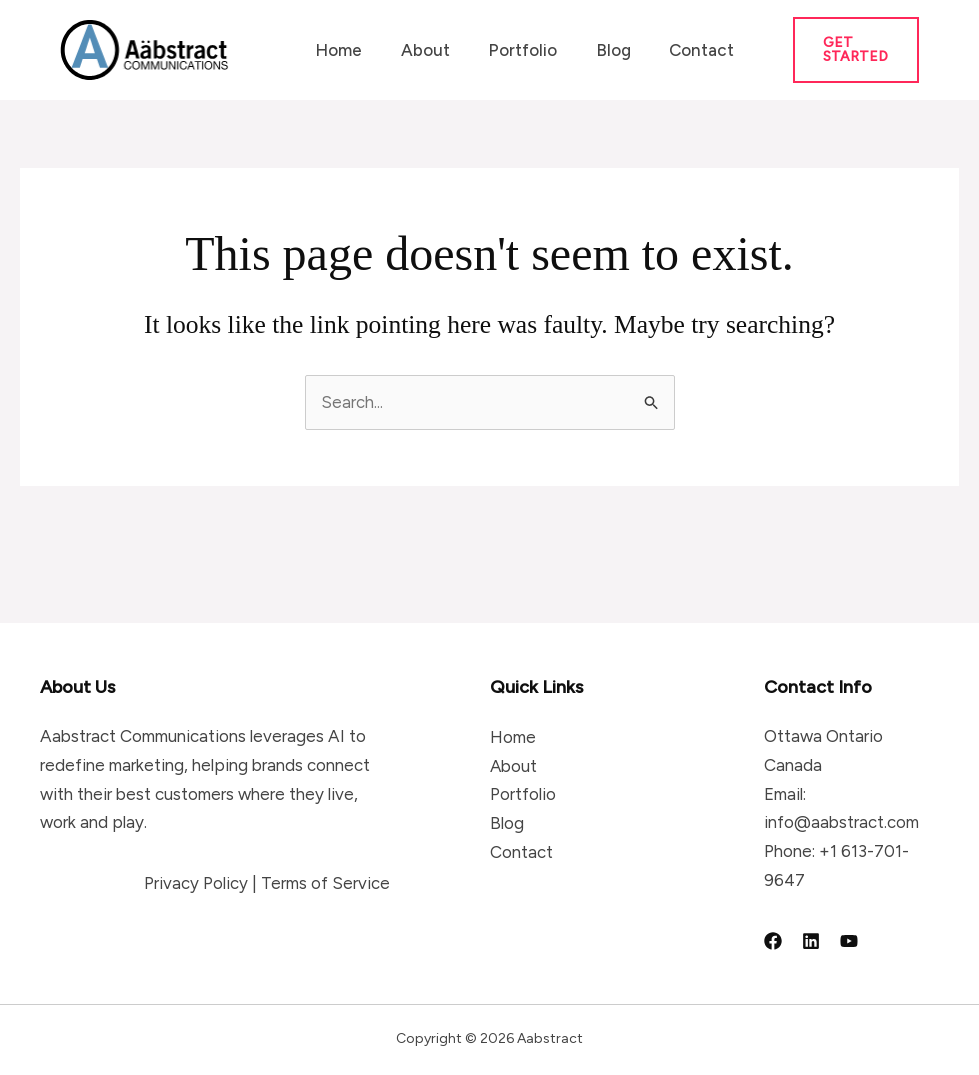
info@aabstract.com (841, 822)
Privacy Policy (196, 883)
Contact (681, 50)
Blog (597, 50)
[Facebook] (773, 941)
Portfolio (511, 50)
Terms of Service (325, 883)
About (418, 50)
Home (336, 50)
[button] (845, 50)
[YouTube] (849, 941)
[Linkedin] (811, 941)
